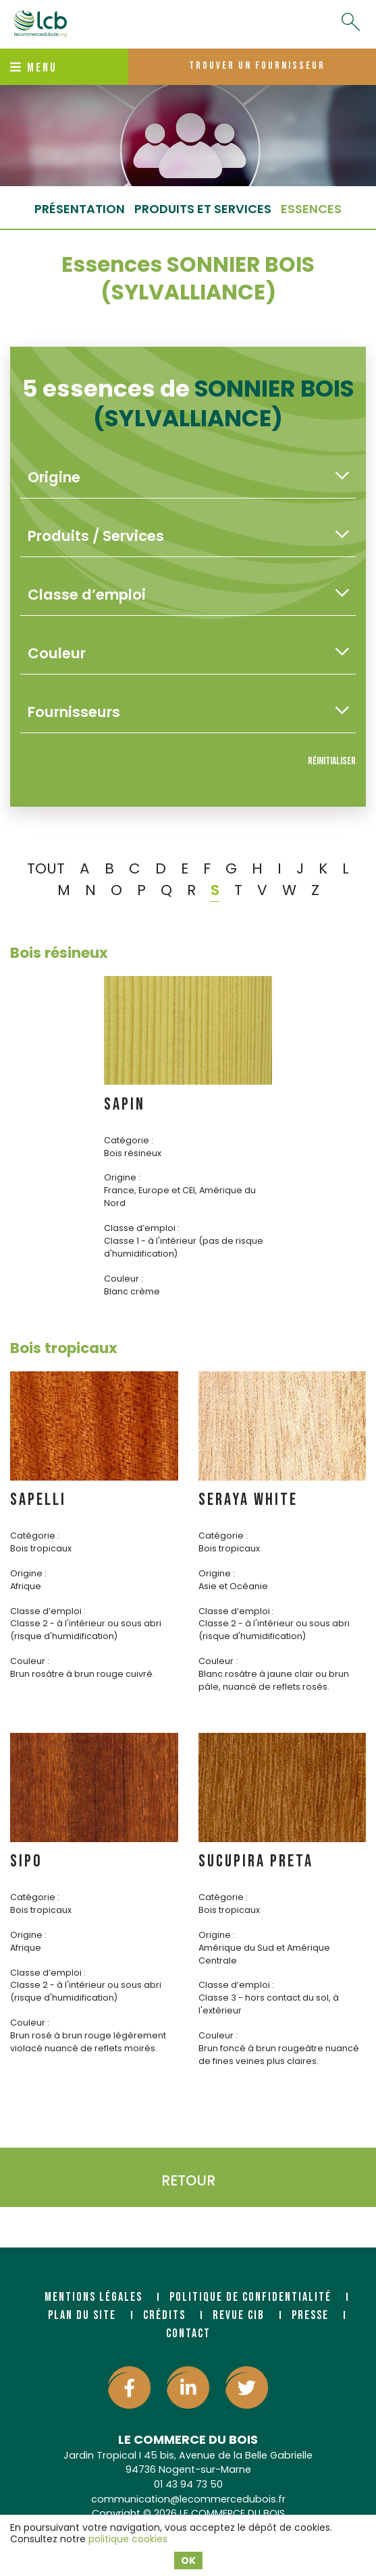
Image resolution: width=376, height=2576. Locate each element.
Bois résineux (59, 952)
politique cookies (127, 2539)
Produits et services (202, 208)
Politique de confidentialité (250, 2297)
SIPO (26, 1861)
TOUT (46, 868)
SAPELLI (38, 1499)
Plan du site (82, 2315)
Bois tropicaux (63, 1348)
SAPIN (124, 1104)
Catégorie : (128, 1140)
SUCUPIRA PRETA (255, 1861)
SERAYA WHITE (248, 1499)
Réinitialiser (332, 761)
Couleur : (123, 1278)
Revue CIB (239, 2315)
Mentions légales (93, 2297)
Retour (188, 2180)
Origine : (122, 1177)
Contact (188, 2333)
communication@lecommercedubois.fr (188, 2499)
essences (311, 208)
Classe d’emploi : (142, 1228)
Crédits (164, 2315)
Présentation (79, 208)
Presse (310, 2315)
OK (188, 2560)
